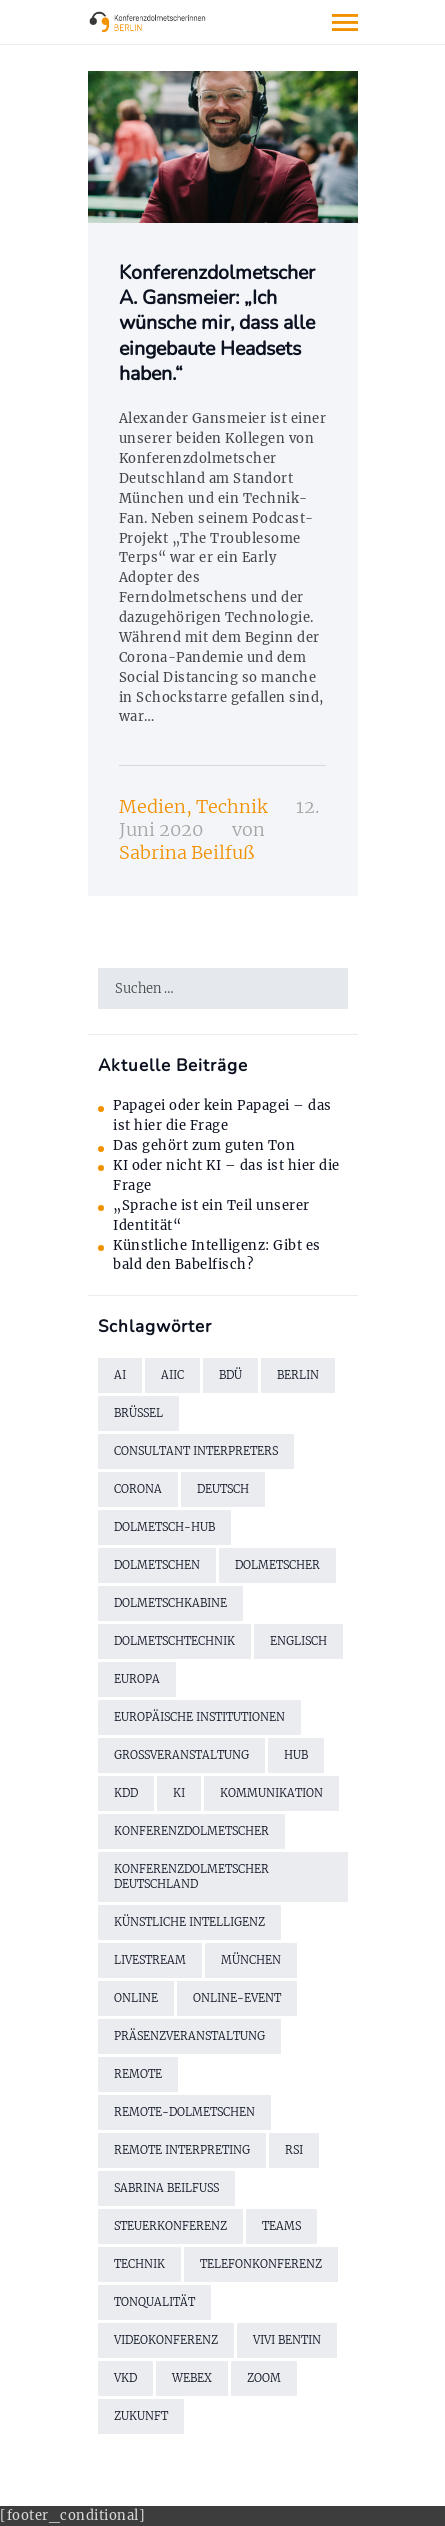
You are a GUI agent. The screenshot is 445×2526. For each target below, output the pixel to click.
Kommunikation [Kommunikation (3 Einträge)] (271, 1793)
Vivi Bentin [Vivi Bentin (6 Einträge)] (287, 2340)
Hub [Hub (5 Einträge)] (296, 1755)
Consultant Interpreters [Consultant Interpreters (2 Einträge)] (196, 1451)
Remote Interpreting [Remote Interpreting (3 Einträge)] (182, 2150)
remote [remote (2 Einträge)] (138, 2074)
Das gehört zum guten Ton (204, 1145)
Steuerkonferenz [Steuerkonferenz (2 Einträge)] (170, 2226)
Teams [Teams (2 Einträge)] (281, 2226)
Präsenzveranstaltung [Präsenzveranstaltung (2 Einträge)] (189, 2036)
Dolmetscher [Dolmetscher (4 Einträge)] (277, 1565)
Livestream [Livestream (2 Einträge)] (150, 1960)
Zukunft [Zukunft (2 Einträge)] (141, 2416)
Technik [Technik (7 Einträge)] (139, 2264)
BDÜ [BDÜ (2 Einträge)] (230, 1375)
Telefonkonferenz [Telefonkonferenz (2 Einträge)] (261, 2264)
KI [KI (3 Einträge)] (179, 1793)
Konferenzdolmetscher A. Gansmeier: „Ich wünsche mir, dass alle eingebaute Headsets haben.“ (217, 323)
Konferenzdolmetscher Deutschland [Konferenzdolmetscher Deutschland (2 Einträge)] (191, 1876)
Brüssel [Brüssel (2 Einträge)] (138, 1413)
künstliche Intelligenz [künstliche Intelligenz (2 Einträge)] (189, 1922)
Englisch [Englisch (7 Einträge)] (298, 1641)
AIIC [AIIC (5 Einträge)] (172, 1375)
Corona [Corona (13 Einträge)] (138, 1489)
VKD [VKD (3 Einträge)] (125, 2378)
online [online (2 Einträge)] (136, 1998)
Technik (231, 806)
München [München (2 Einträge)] (251, 1960)
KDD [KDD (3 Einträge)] (126, 1793)
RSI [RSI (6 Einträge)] (294, 2150)
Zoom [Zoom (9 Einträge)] (264, 2378)
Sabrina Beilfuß (186, 852)
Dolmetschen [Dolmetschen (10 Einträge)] (157, 1565)
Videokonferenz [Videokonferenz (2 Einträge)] (166, 2340)
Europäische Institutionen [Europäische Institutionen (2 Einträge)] (199, 1717)
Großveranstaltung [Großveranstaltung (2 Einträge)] (181, 1755)
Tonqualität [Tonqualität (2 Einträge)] (154, 2302)
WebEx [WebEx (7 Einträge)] (192, 2378)
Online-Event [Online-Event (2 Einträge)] (237, 1998)
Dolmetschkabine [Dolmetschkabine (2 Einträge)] (170, 1603)
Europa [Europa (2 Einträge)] (137, 1679)
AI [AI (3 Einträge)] (120, 1375)
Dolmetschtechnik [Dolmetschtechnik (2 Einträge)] (174, 1641)
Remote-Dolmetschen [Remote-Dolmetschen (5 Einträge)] (184, 2112)
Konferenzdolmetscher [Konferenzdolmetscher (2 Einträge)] (191, 1831)
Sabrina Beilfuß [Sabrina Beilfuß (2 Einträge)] (166, 2188)
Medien (152, 806)
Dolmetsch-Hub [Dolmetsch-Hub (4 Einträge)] (164, 1527)
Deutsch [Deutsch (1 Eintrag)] (223, 1489)
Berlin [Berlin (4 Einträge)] (298, 1375)
